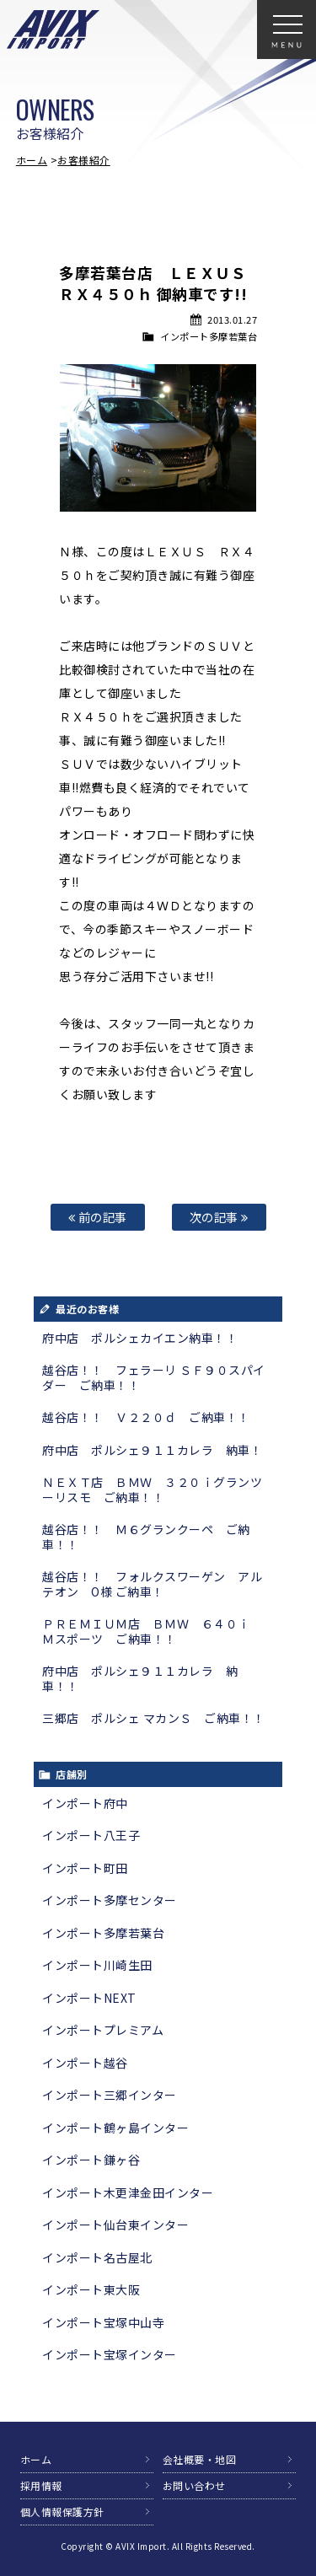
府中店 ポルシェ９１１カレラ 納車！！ (140, 1678)
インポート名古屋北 (97, 2257)
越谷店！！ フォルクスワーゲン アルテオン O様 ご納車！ (152, 1584)
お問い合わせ (194, 2485)
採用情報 (41, 2485)
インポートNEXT (89, 1997)
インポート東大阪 (91, 2289)
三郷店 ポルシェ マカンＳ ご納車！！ (153, 1717)
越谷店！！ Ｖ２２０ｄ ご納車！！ (146, 1417)
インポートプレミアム (102, 2029)
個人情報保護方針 (62, 2511)
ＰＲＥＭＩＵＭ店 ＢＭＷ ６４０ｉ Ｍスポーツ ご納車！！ (152, 1631)
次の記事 (219, 1217)
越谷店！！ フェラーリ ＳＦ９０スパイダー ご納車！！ (153, 1377)
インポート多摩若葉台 (208, 336)
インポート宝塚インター (109, 2354)
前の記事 (97, 1217)
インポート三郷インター (109, 2094)
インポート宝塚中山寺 (103, 2322)
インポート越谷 (85, 2062)
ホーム (32, 160)
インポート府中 (85, 1803)
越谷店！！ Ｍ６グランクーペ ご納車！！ (146, 1537)
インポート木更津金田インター (127, 2192)
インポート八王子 (91, 1835)
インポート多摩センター (109, 1900)
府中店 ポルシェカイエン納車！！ (140, 1337)
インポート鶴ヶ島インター (115, 2127)
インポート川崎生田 (97, 1964)
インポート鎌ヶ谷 (91, 2159)
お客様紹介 (83, 160)
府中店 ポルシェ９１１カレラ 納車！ (152, 1449)
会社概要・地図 (200, 2459)
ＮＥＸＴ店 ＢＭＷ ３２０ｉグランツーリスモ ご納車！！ (152, 1489)
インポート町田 (85, 1868)
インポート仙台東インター (115, 2224)
